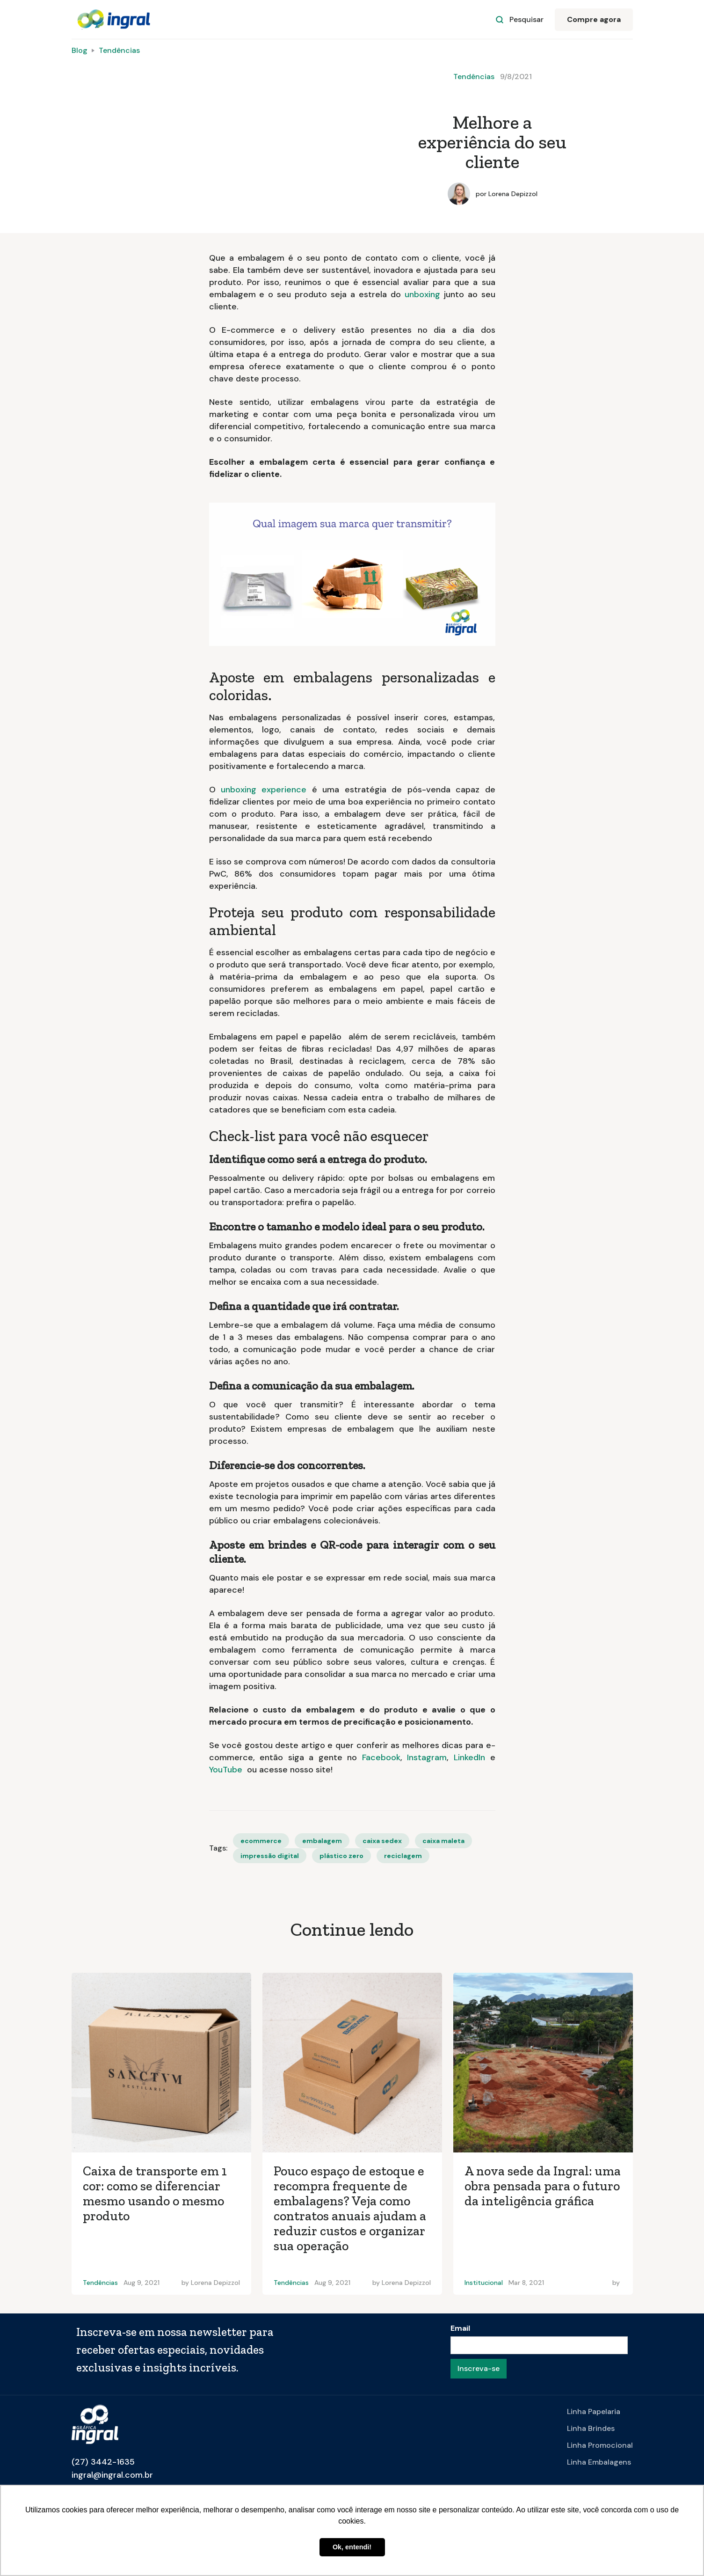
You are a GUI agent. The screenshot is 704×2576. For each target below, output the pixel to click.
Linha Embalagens (599, 2462)
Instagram (427, 1757)
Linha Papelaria (593, 2411)
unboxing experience (263, 789)
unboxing (422, 294)
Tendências (119, 50)
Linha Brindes (591, 2428)
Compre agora (594, 19)
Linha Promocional (600, 2445)
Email (460, 2328)
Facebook (381, 1757)
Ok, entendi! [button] (352, 2547)
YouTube (228, 1769)
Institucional (483, 2282)
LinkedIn (472, 1757)
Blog (79, 50)
